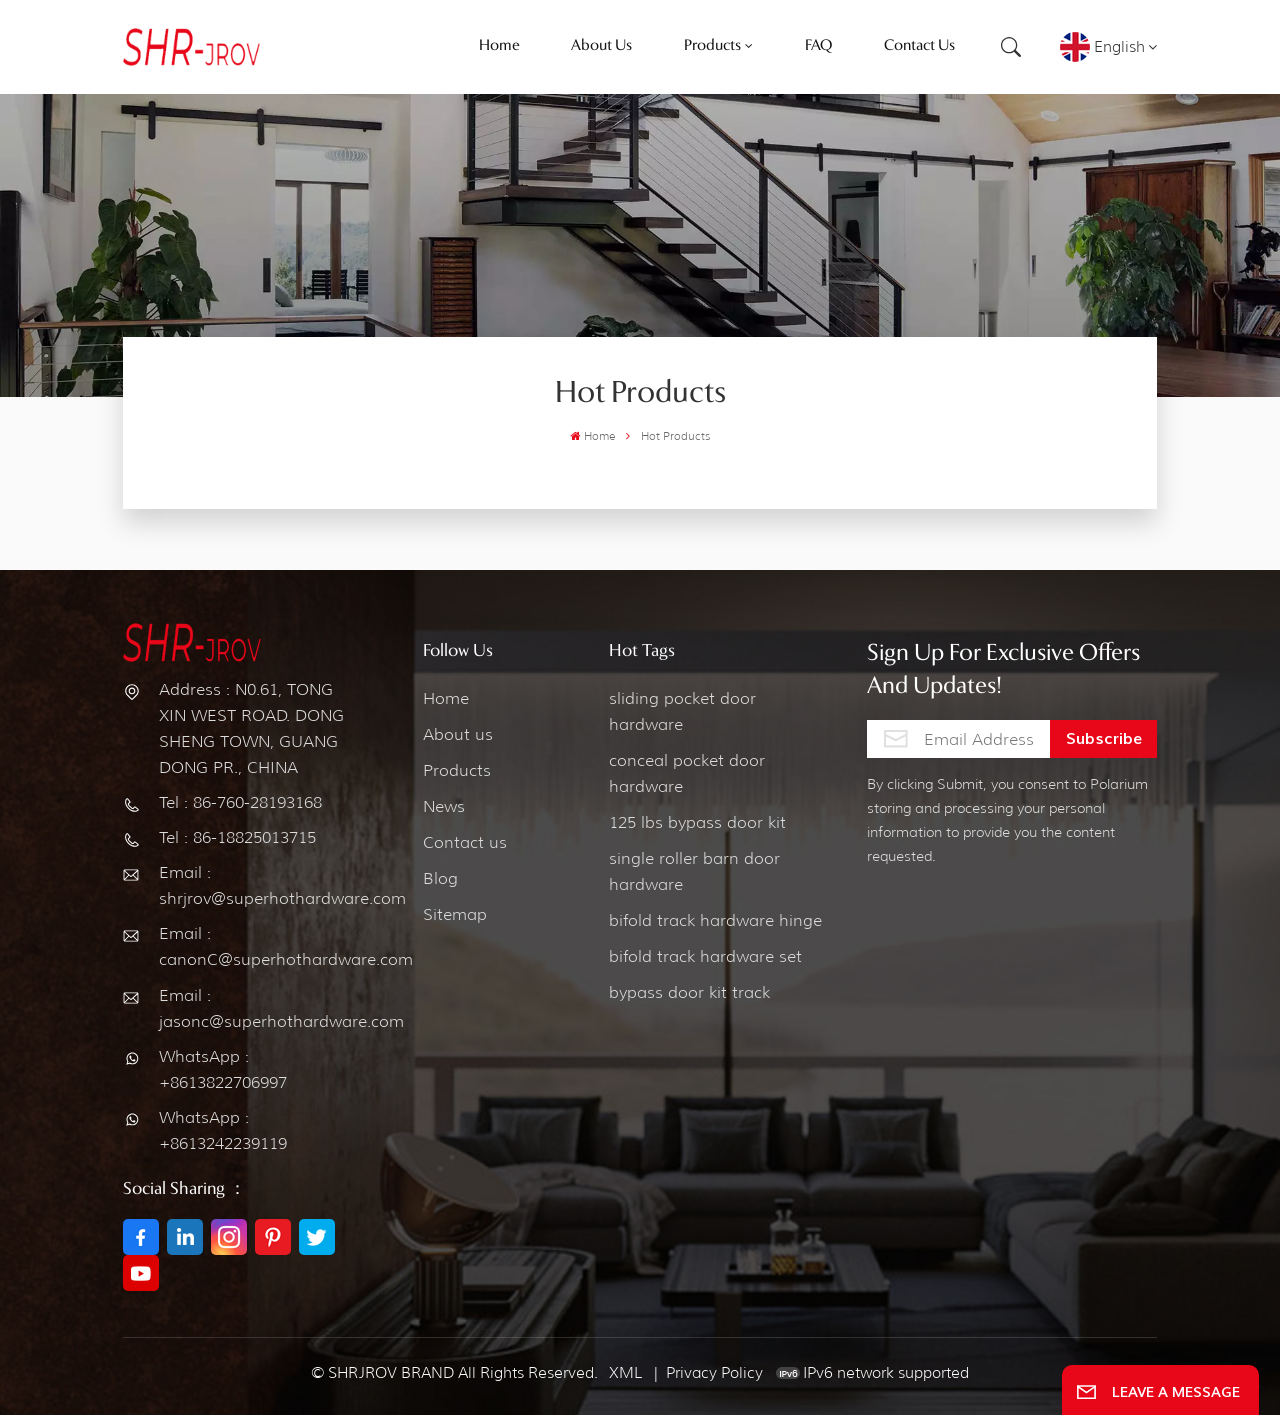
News (444, 806)
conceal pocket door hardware (687, 773)
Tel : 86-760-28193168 (240, 802)
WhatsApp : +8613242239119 (223, 1130)
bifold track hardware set (705, 956)
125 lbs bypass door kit (697, 822)
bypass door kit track (689, 992)
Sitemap (455, 914)
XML (625, 1373)
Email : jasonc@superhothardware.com (254, 1008)
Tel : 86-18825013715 (237, 837)
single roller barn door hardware (694, 871)
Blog (440, 878)
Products (457, 770)
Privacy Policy (714, 1373)
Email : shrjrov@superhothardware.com (254, 885)
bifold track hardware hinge (715, 920)
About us (458, 734)
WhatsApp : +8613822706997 (223, 1069)
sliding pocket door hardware (682, 711)
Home (592, 436)
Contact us (465, 842)
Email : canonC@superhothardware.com (254, 946)
